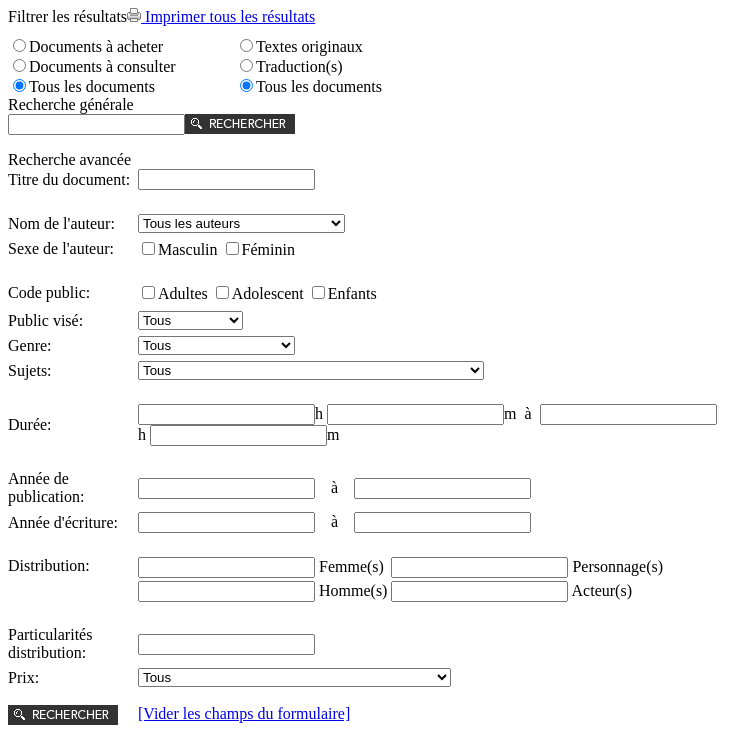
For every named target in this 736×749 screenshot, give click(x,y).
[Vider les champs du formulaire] (244, 713)
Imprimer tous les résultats (221, 16)
